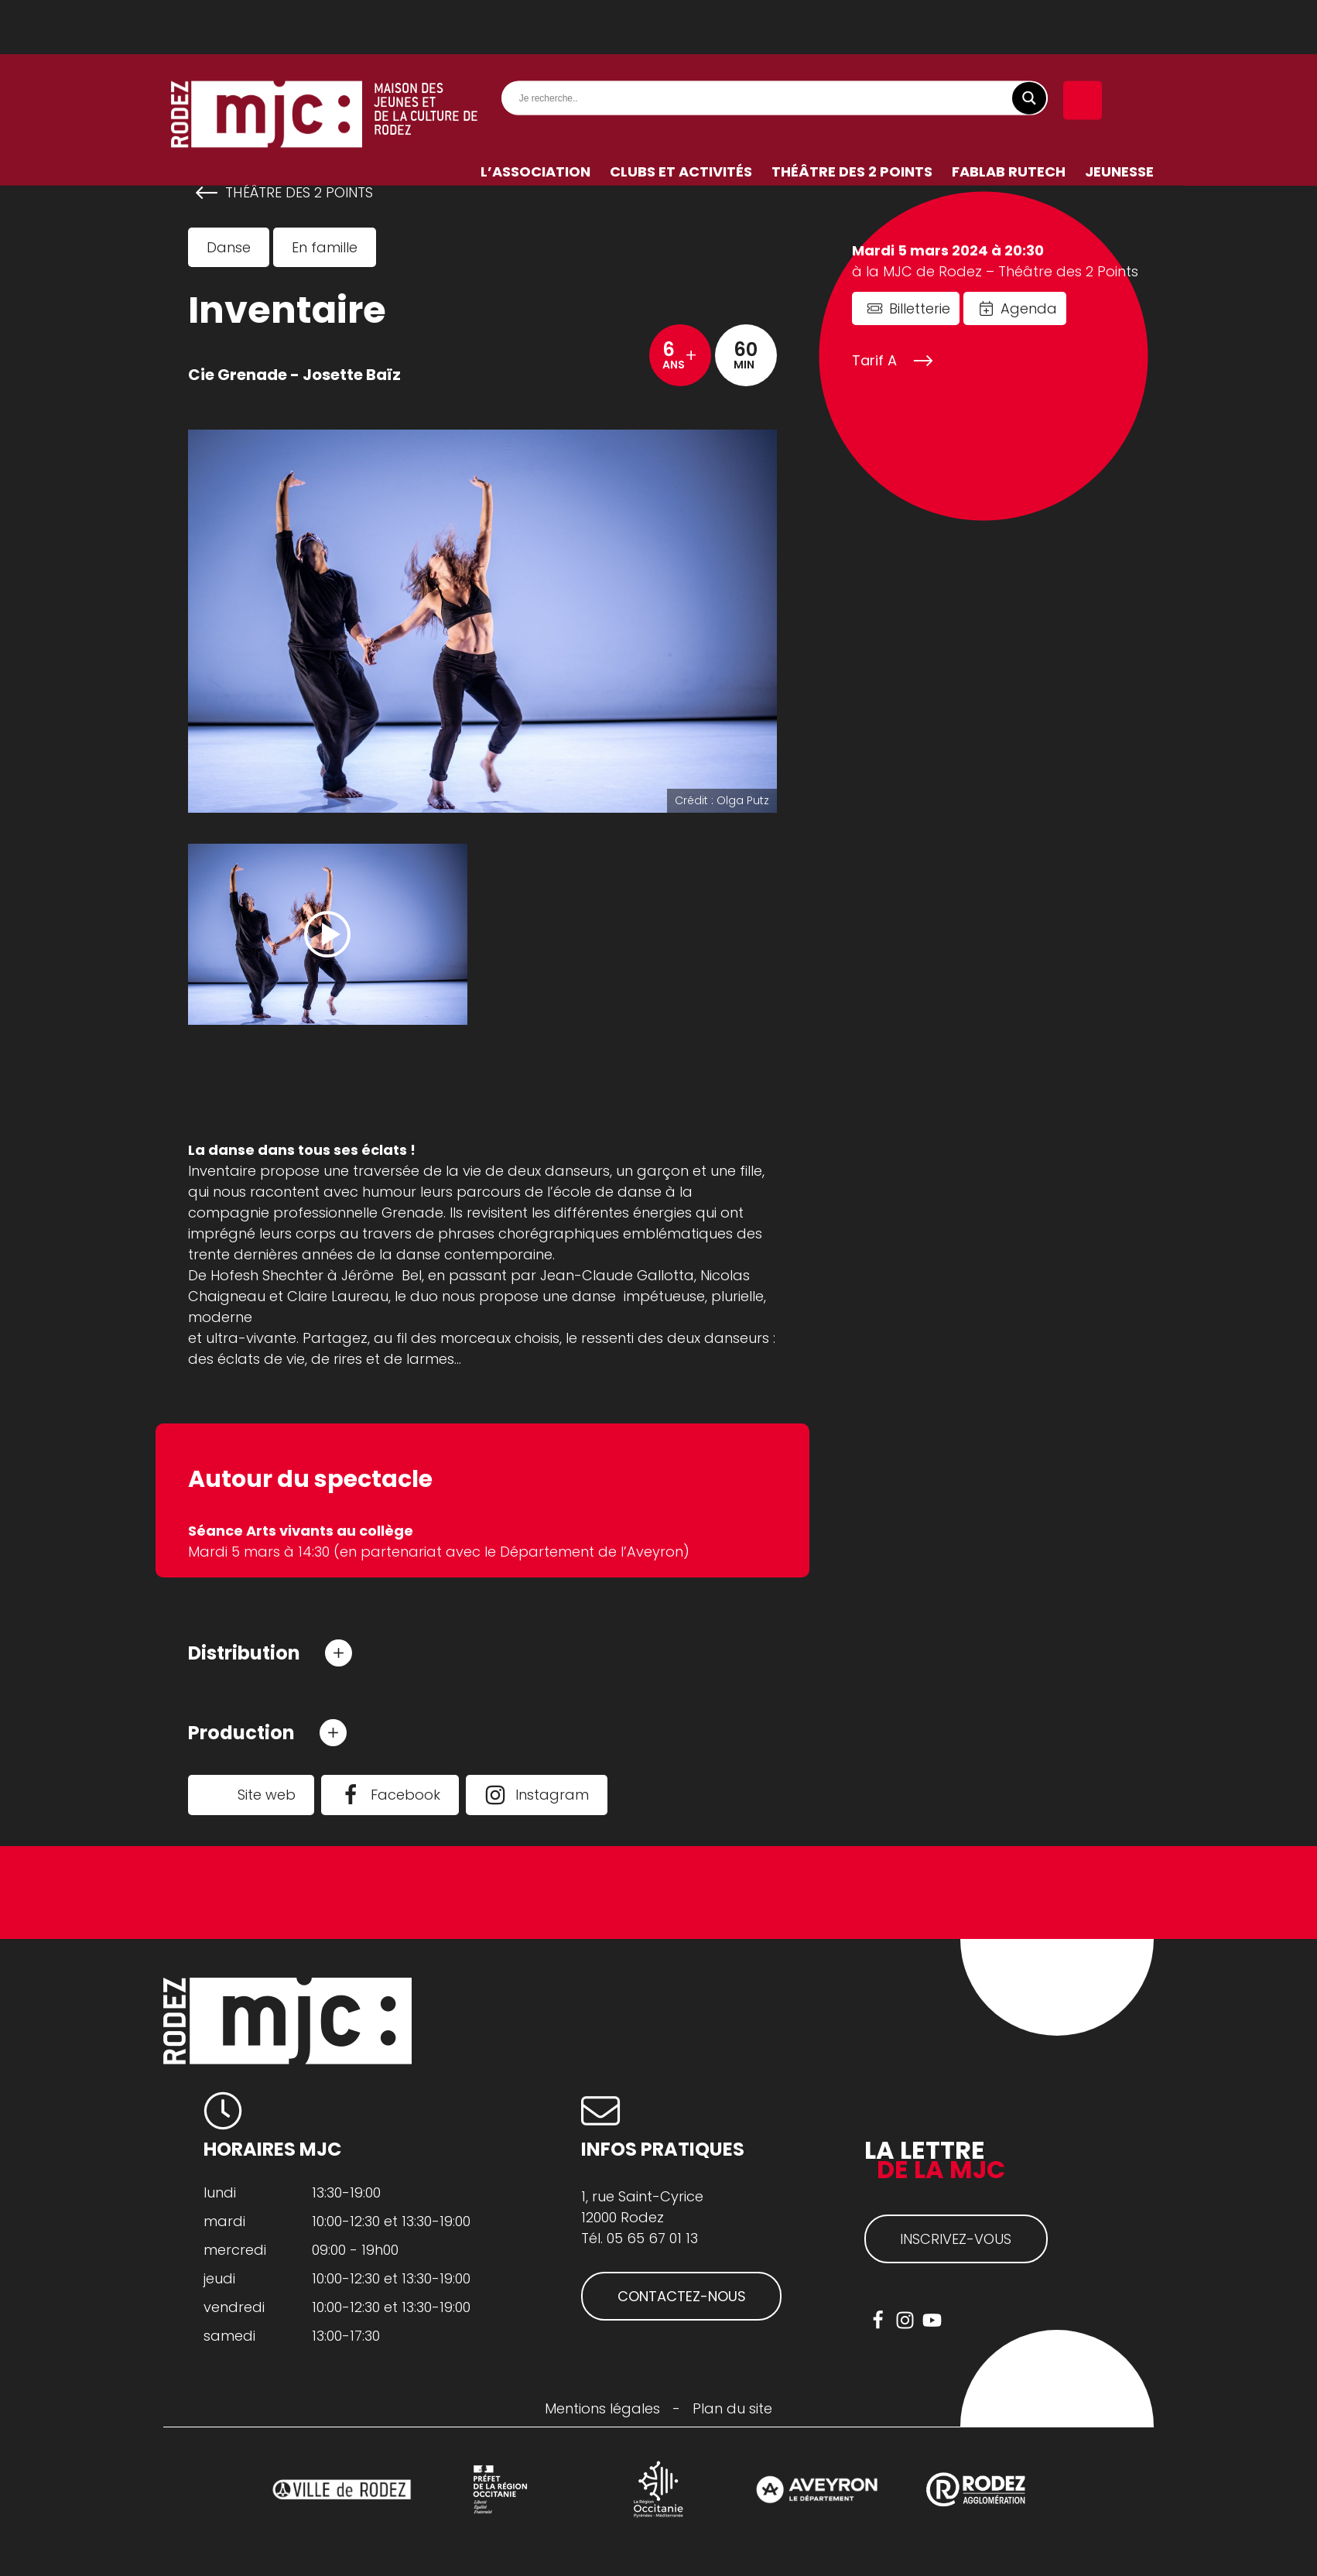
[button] (270, 1653)
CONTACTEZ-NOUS (681, 2297)
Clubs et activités (681, 117)
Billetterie (919, 308)
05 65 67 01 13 (652, 2239)
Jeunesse (1119, 117)
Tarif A (874, 360)
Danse (229, 247)
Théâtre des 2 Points (851, 117)
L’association (535, 117)
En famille (324, 247)
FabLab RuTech (1009, 117)
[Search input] (778, 44)
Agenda (1029, 308)
